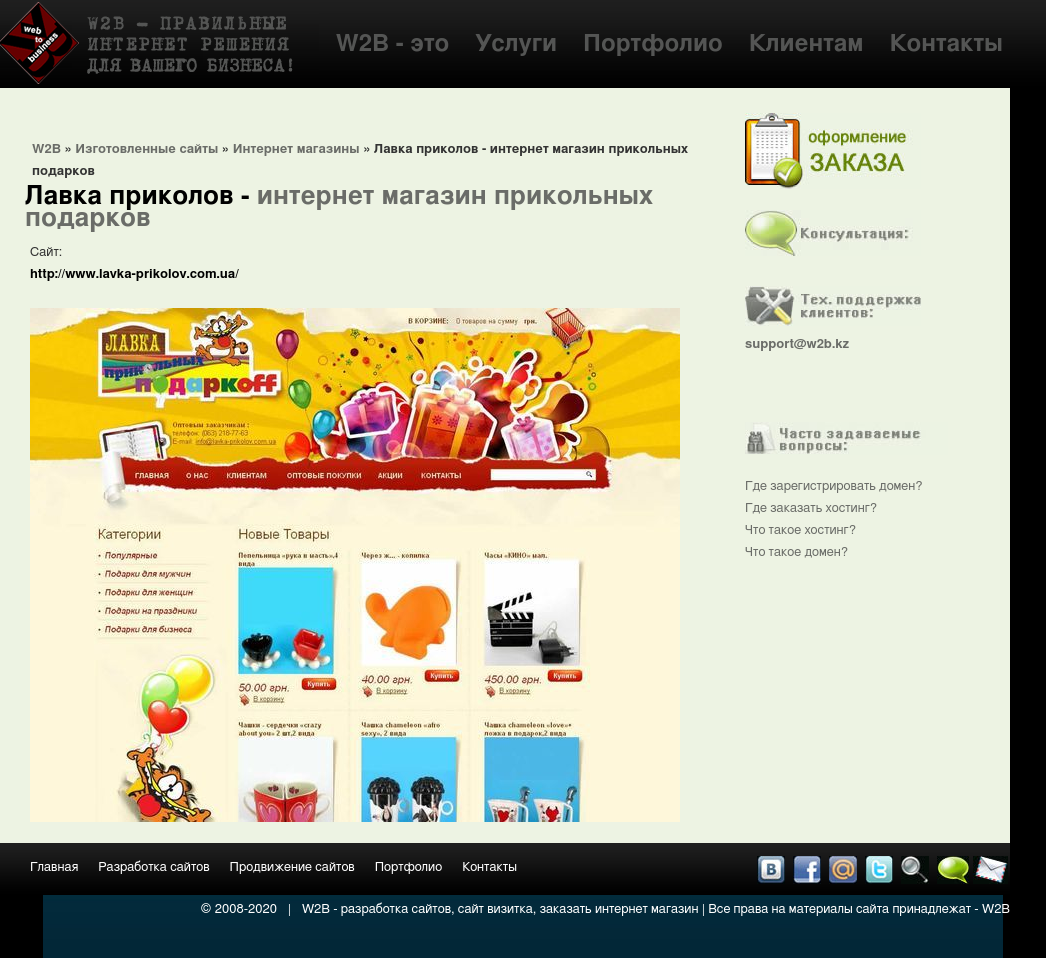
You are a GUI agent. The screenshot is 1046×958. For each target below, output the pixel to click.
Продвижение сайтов (292, 867)
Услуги (516, 44)
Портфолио (653, 44)
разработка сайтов (396, 909)
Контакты (946, 44)
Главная (54, 867)
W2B (46, 149)
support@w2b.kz (797, 344)
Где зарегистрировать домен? (834, 486)
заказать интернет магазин (619, 909)
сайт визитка (495, 909)
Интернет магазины (296, 149)
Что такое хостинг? (800, 530)
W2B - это (393, 44)
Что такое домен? (796, 552)
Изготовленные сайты (146, 149)
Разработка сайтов (153, 867)
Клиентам (806, 44)
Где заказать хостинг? (811, 508)
